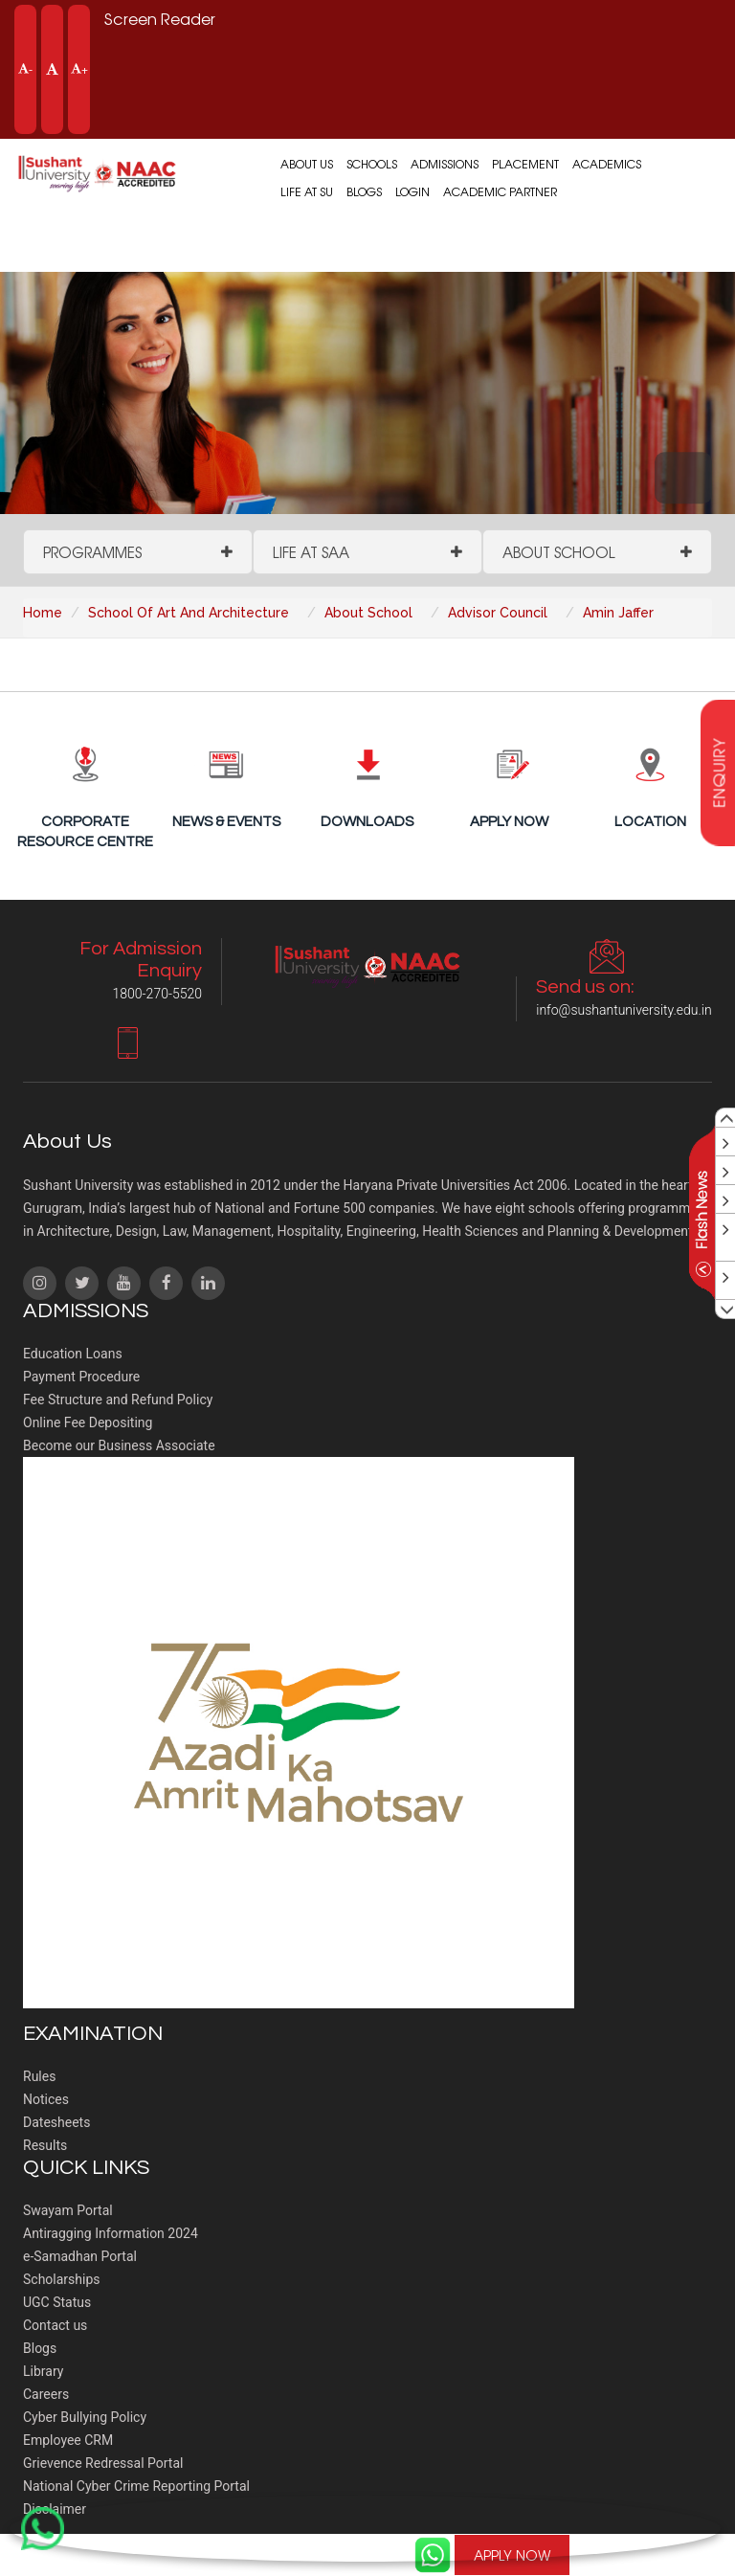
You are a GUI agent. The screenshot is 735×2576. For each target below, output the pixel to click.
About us (306, 163)
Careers (46, 2394)
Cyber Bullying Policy (84, 2417)
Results (45, 2145)
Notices (46, 2099)
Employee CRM (68, 2440)
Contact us (55, 2325)
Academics (606, 163)
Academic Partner (500, 191)
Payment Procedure (81, 1376)
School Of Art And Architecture (188, 612)
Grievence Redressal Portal (103, 2463)
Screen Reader (159, 18)
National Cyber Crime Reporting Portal (136, 2486)
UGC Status (57, 2302)
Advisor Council (497, 612)
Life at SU (306, 191)
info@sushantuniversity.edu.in (623, 1010)
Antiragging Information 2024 (110, 2233)
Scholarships (61, 2279)
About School (558, 552)
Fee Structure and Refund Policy (117, 1399)
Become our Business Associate (119, 1445)
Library (43, 2371)
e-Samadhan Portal (80, 2256)
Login (412, 191)
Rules (39, 2076)
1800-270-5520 (663, 2555)
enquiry (718, 773)
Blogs (364, 191)
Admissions (445, 163)
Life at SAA (311, 552)
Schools (371, 163)
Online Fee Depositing (87, 1422)
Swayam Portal (68, 2210)
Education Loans (72, 1353)
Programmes (92, 552)
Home (42, 612)
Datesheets (56, 2122)
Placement (525, 163)
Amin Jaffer (618, 612)
